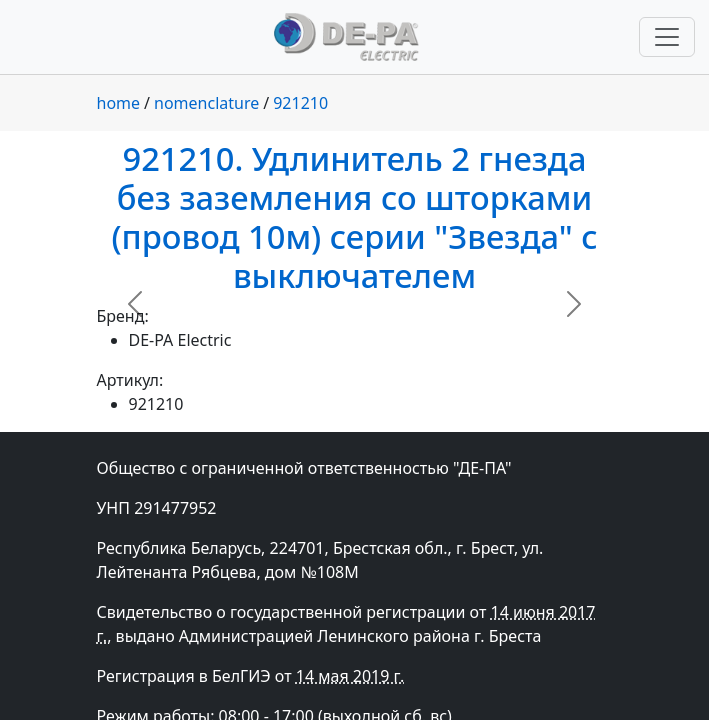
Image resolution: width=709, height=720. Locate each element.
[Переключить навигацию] (667, 37)
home (119, 103)
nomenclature (206, 103)
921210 (300, 103)
